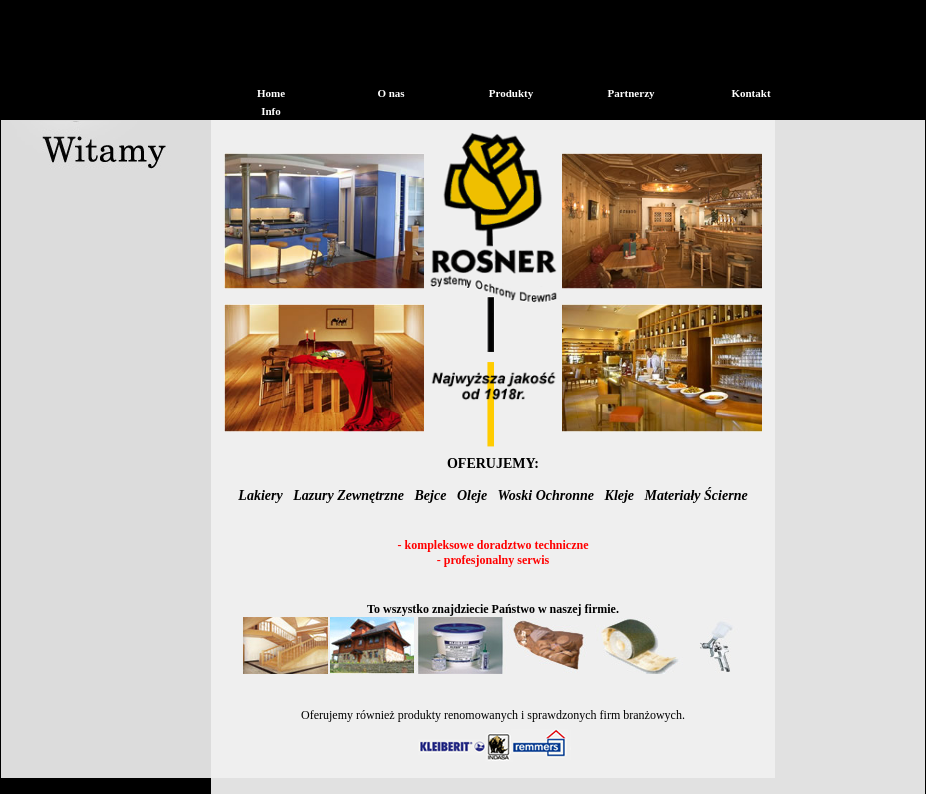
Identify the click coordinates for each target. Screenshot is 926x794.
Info (271, 111)
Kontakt (750, 93)
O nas (390, 93)
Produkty (511, 93)
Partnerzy (630, 93)
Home (271, 93)
